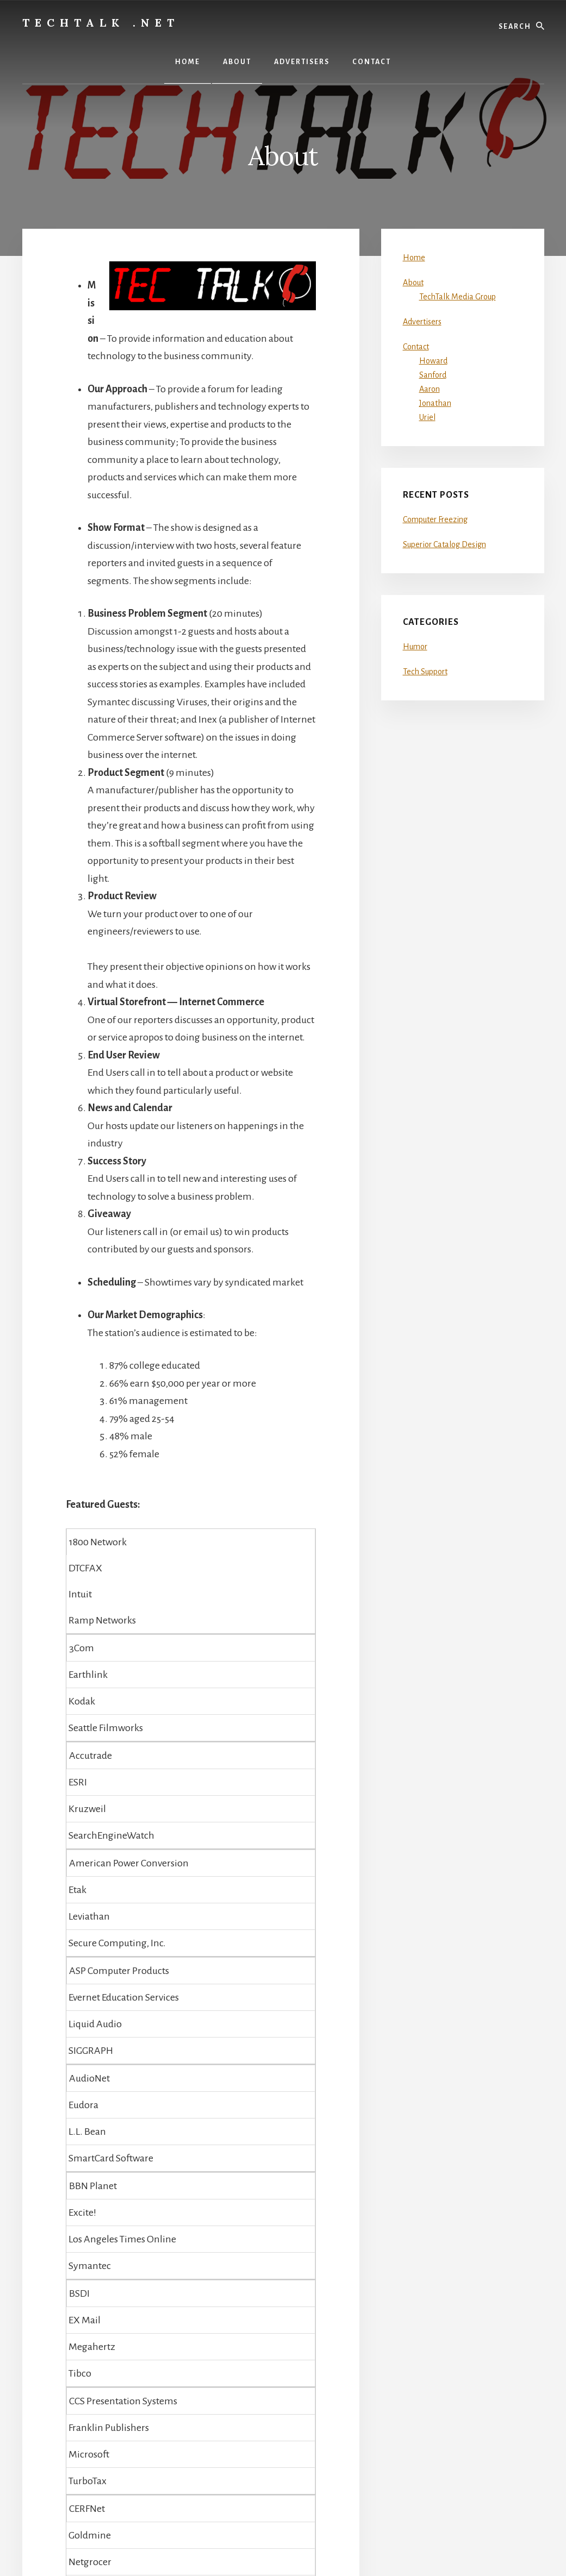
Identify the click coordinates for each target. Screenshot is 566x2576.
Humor (415, 646)
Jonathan (435, 403)
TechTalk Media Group (457, 296)
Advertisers (422, 321)
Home (414, 257)
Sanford (432, 375)
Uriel (427, 417)
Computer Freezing (435, 519)
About (413, 282)
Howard (433, 360)
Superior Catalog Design (444, 544)
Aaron (429, 389)
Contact (416, 346)
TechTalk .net (100, 22)
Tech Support (425, 671)
